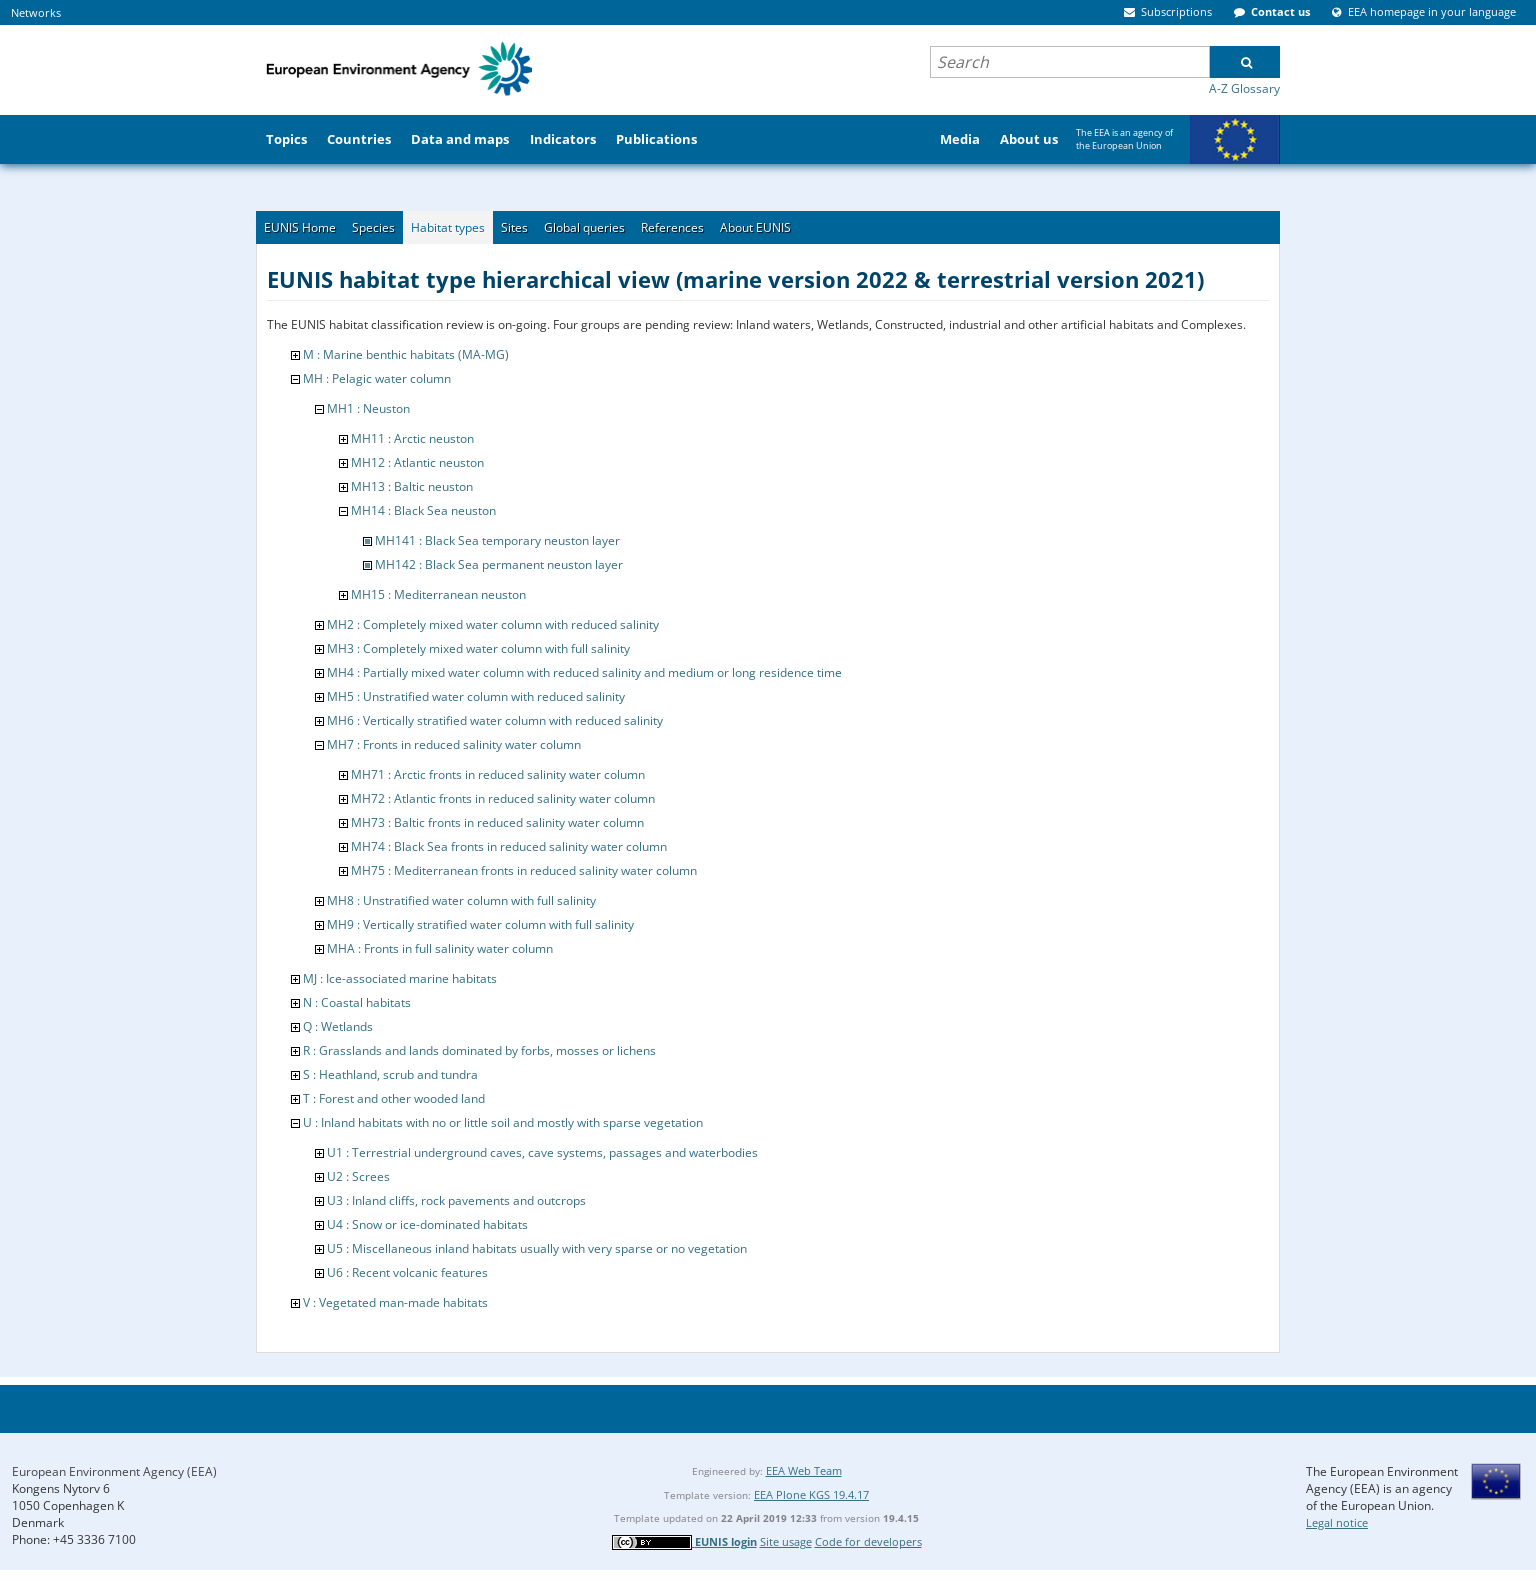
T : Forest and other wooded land (394, 1098)
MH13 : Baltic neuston (412, 486)
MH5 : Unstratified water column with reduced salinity (476, 696)
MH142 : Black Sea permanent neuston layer (499, 564)
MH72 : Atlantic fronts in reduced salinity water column (503, 798)
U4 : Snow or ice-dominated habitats (427, 1224)
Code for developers (868, 1541)
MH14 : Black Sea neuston (423, 510)
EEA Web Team (804, 1470)
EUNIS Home (300, 227)
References (672, 227)
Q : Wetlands (338, 1026)
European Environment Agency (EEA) (114, 1471)
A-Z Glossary (1244, 88)
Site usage (786, 1541)
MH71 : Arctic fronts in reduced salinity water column (498, 774)
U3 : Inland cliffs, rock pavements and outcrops (456, 1200)
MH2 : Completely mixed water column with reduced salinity (493, 624)
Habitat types (448, 227)
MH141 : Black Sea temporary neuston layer (497, 540)
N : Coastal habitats (357, 1002)
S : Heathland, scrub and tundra (390, 1074)
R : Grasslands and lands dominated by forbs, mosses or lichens (479, 1050)
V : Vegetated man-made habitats (395, 1302)
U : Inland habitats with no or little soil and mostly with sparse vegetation (503, 1122)
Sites (514, 227)
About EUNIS (755, 227)
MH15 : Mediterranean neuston (438, 594)
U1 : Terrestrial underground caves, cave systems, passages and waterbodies (542, 1152)
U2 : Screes (358, 1176)
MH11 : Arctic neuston (412, 438)
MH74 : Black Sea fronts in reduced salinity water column (509, 846)
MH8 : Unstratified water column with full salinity (461, 900)
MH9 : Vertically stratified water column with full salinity (480, 924)
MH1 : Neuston (368, 408)
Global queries (584, 227)
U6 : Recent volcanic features (407, 1272)
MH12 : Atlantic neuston (417, 462)
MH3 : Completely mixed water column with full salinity (478, 648)
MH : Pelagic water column (377, 378)
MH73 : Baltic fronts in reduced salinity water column (497, 822)
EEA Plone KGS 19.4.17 (811, 1494)
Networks (36, 12)
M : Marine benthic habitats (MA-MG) (406, 354)
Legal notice (1337, 1522)
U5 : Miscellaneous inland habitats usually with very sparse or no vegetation (537, 1248)
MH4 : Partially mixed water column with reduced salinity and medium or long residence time (584, 672)
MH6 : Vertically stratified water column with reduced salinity (495, 720)
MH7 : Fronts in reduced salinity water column (454, 744)
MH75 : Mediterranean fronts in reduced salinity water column (524, 870)
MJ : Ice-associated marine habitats (400, 978)
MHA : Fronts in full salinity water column (440, 948)
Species (373, 227)
